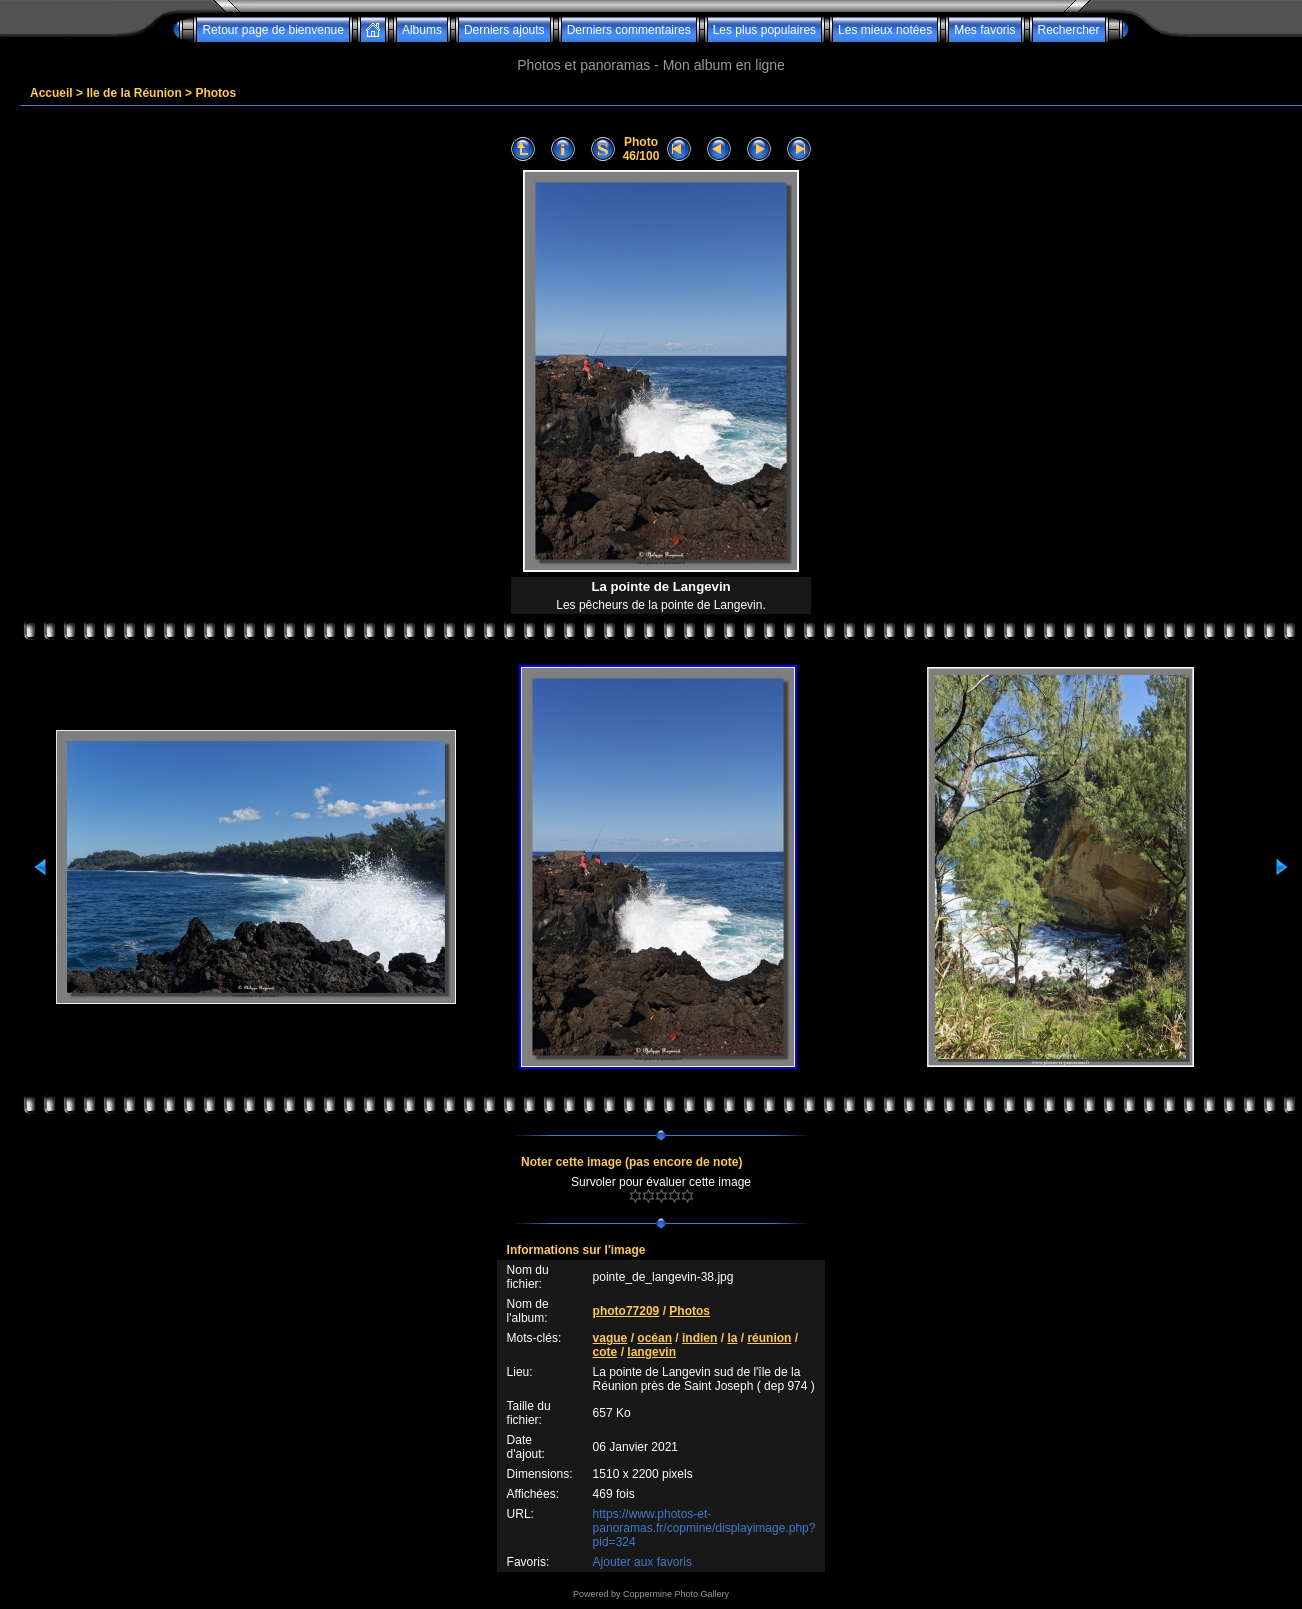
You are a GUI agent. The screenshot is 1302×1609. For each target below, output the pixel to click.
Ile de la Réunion (133, 93)
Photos (215, 93)
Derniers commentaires (629, 30)
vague (610, 1338)
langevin (651, 1352)
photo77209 (626, 1311)
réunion (769, 1338)
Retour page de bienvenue (272, 30)
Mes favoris (984, 30)
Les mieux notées (885, 30)
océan (654, 1338)
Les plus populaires (764, 30)
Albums (422, 30)
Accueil (51, 93)
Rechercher (1069, 30)
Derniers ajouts (504, 30)
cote (605, 1352)
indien (699, 1338)
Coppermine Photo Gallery (676, 1594)
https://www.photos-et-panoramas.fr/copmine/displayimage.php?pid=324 (704, 1528)
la (732, 1338)
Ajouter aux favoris (642, 1562)
